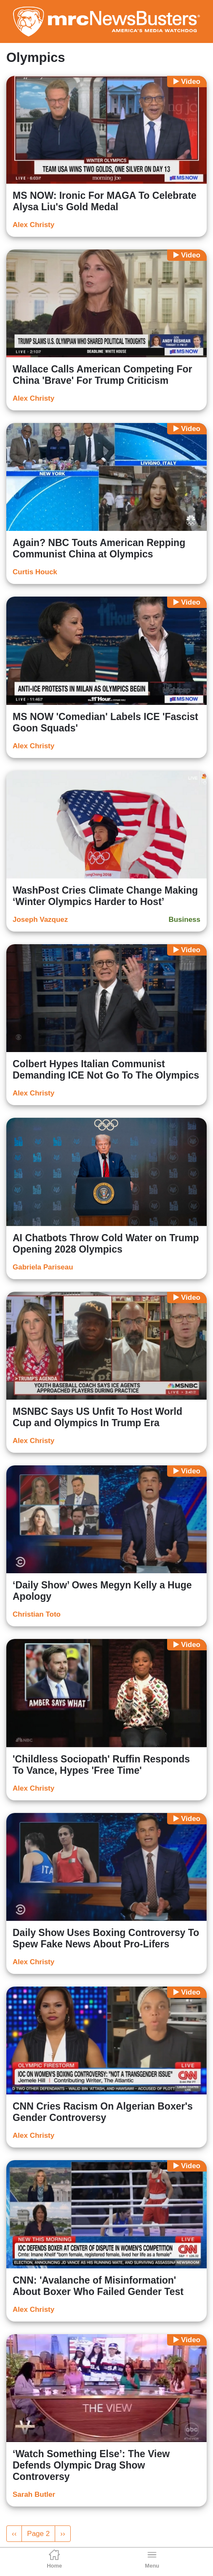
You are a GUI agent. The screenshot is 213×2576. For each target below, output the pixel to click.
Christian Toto (37, 1614)
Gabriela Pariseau (43, 1267)
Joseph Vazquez (40, 920)
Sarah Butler (34, 2494)
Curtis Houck (35, 572)
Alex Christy (33, 225)
